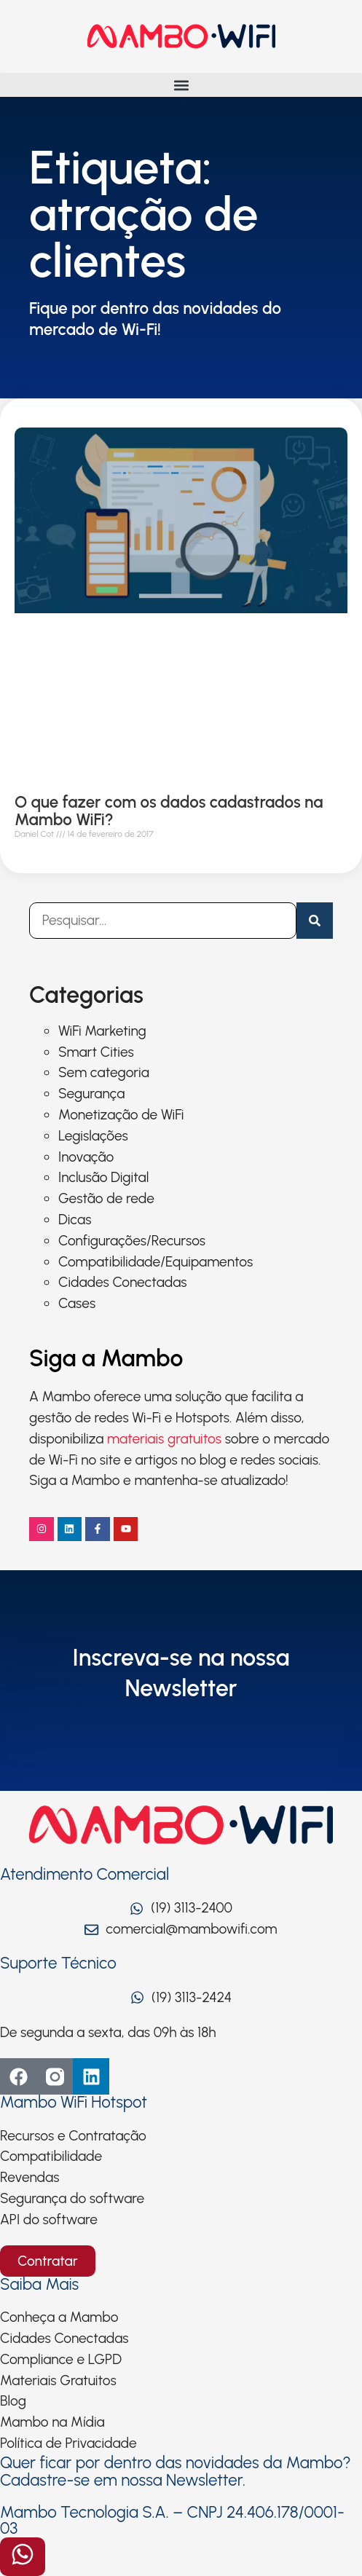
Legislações (93, 1135)
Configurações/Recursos (131, 1240)
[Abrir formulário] (22, 2556)
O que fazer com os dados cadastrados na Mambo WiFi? (169, 811)
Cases (76, 1303)
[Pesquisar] (314, 920)
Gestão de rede (106, 1198)
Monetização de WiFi (121, 1114)
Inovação (86, 1157)
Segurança (91, 1093)
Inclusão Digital (103, 1177)
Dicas (74, 1219)
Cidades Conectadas (122, 1282)
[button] (181, 85)
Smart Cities (96, 1052)
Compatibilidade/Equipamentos (155, 1261)
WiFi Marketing (102, 1031)
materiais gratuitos (164, 1438)
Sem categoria (103, 1072)
